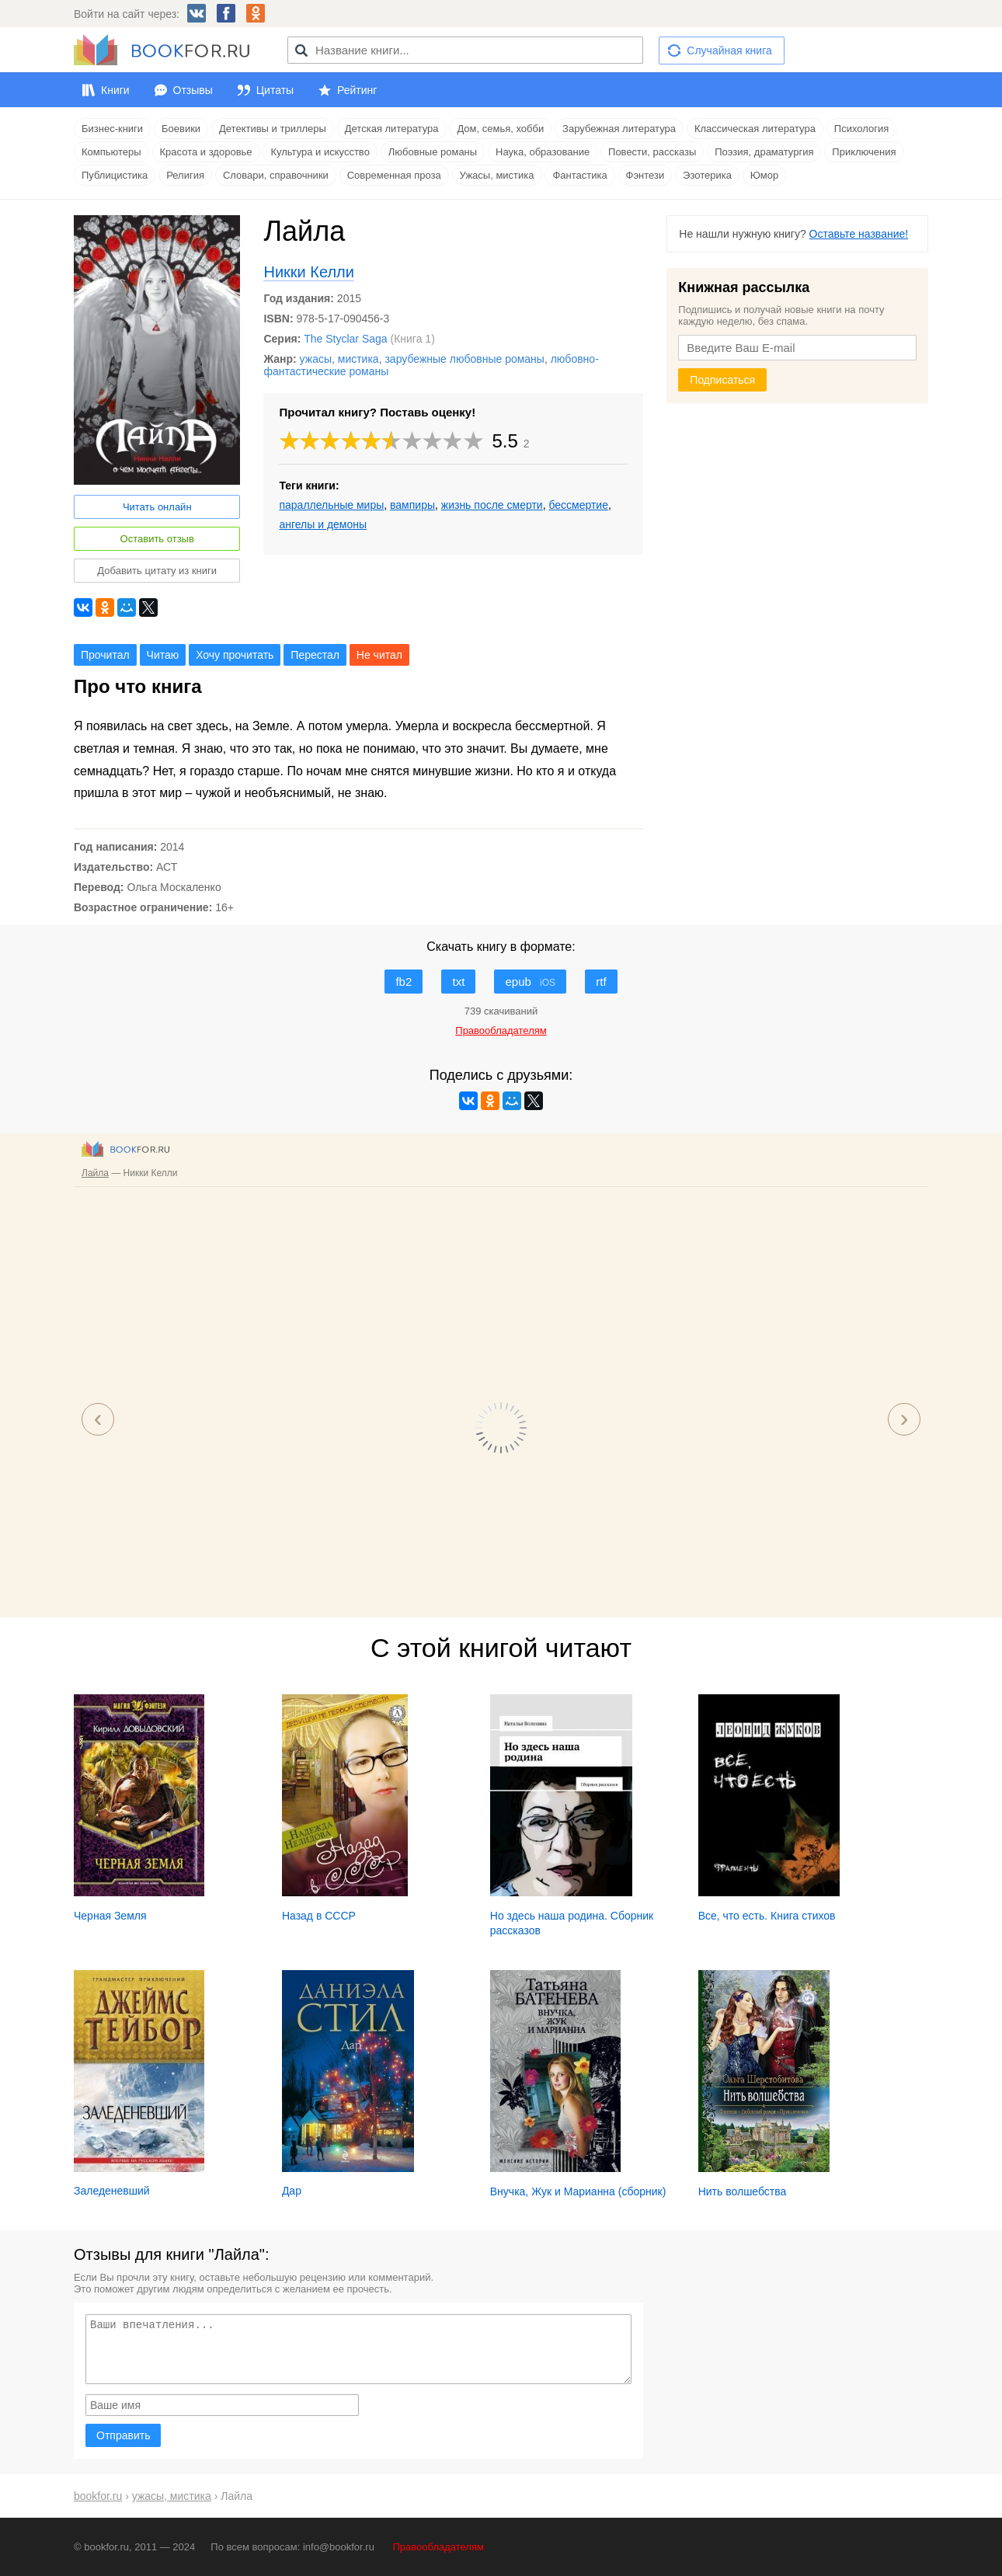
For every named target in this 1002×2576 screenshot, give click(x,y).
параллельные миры (331, 505)
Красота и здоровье (206, 152)
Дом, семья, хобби (500, 128)
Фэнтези (645, 175)
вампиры (412, 505)
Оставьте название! (859, 234)
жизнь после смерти (492, 505)
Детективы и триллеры (272, 128)
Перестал (315, 655)
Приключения (864, 152)
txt (458, 981)
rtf (601, 981)
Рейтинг (357, 90)
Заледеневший (112, 2190)
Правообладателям (438, 2547)
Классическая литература (755, 128)
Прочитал (105, 655)
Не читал (379, 655)
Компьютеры (111, 152)
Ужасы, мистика (497, 175)
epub (530, 981)
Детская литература (392, 128)
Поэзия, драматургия (764, 152)
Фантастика (579, 175)
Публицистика (115, 175)
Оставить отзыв (157, 539)
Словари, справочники (276, 175)
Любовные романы (432, 152)
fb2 (403, 981)
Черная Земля (110, 1915)
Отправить (123, 2435)
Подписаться (722, 380)
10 (474, 440)
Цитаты (275, 90)
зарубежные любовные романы (464, 359)
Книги (115, 90)
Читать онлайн (157, 507)
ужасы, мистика (339, 359)
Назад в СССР (319, 1915)
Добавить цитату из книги (157, 570)
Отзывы (193, 90)
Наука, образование (543, 152)
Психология (861, 128)
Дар (291, 2190)
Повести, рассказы (652, 152)
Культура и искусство (319, 152)
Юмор (764, 175)
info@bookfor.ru (338, 2547)
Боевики (181, 128)
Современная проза (394, 175)
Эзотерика (707, 175)
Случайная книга (729, 50)
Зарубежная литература (619, 128)
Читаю (163, 655)
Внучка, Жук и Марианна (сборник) (578, 2191)
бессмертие (578, 505)
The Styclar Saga (345, 338)
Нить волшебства (742, 2191)
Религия (185, 175)
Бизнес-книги (112, 128)
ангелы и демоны (323, 524)
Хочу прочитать (234, 655)
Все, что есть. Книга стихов (767, 1915)
